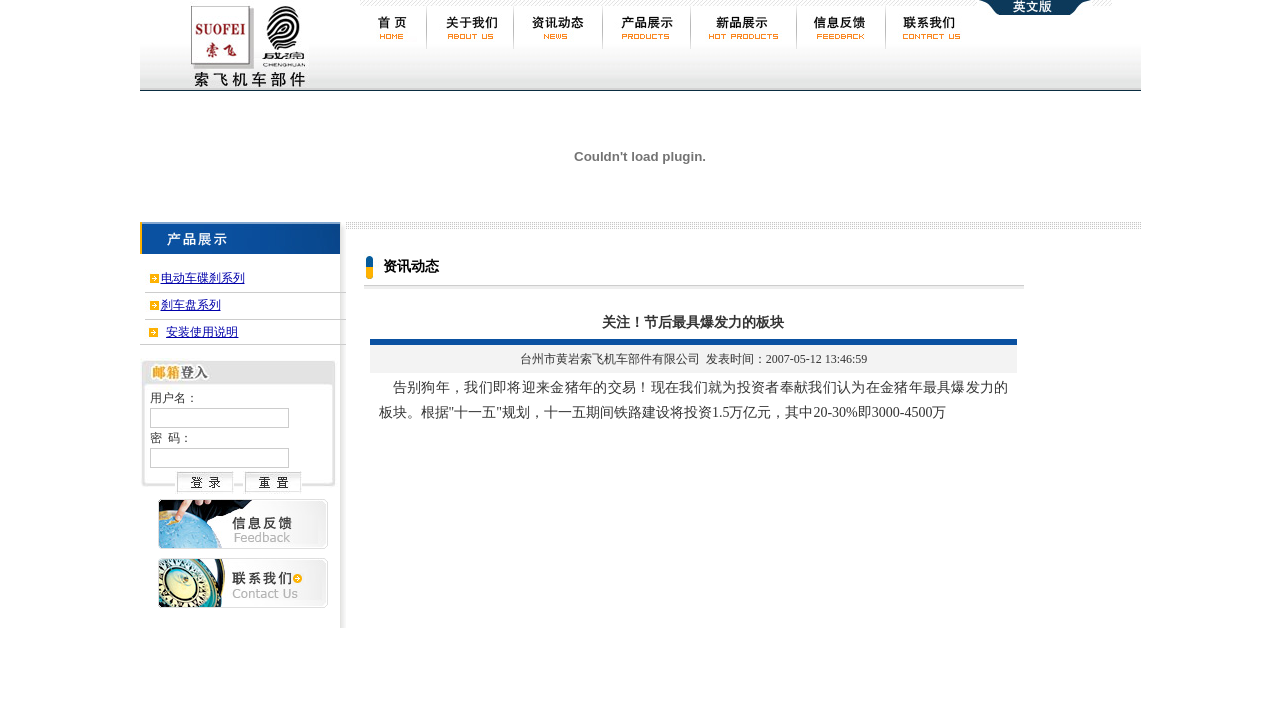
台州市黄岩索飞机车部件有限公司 (610, 359)
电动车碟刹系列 (203, 278)
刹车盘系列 (191, 305)
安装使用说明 (202, 332)
